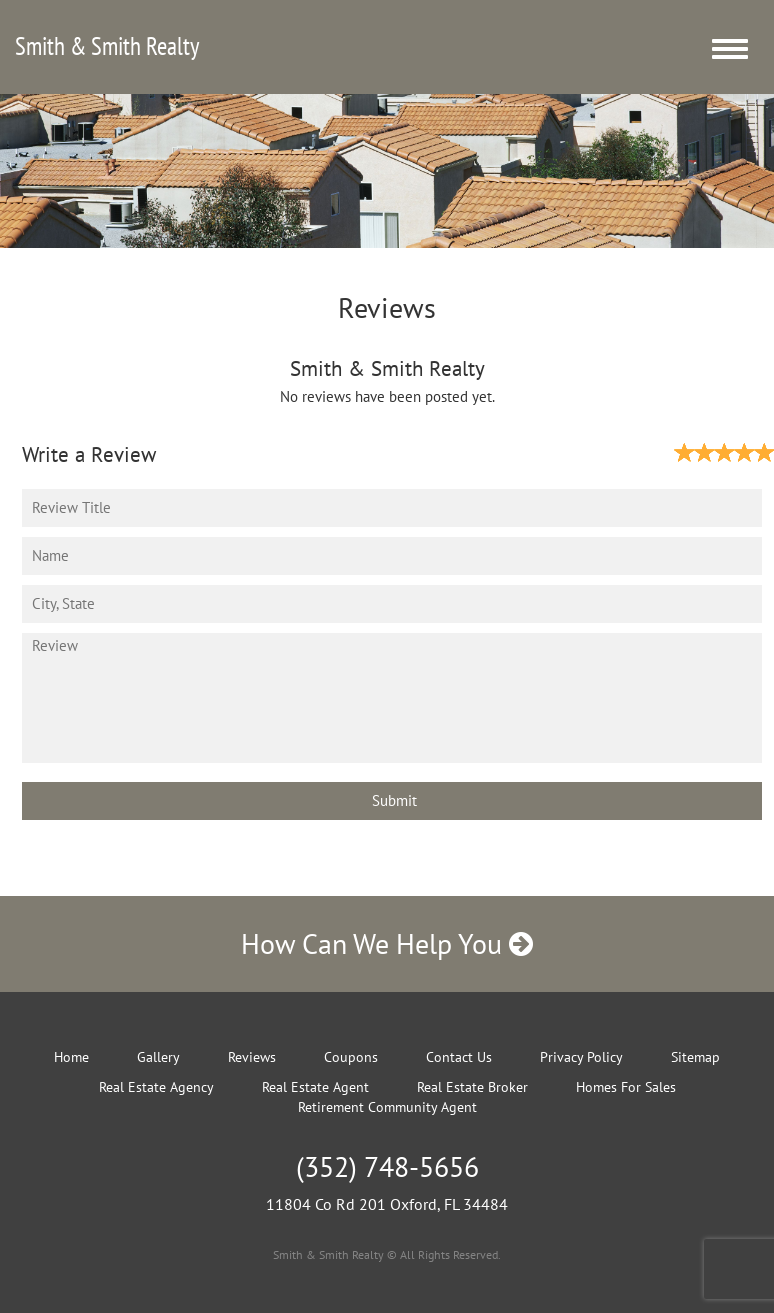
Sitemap (695, 1057)
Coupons (351, 1057)
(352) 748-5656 (387, 1166)
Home (71, 1057)
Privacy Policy (581, 1057)
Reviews (252, 1057)
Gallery (158, 1057)
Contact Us (459, 1057)
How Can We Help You (387, 943)
